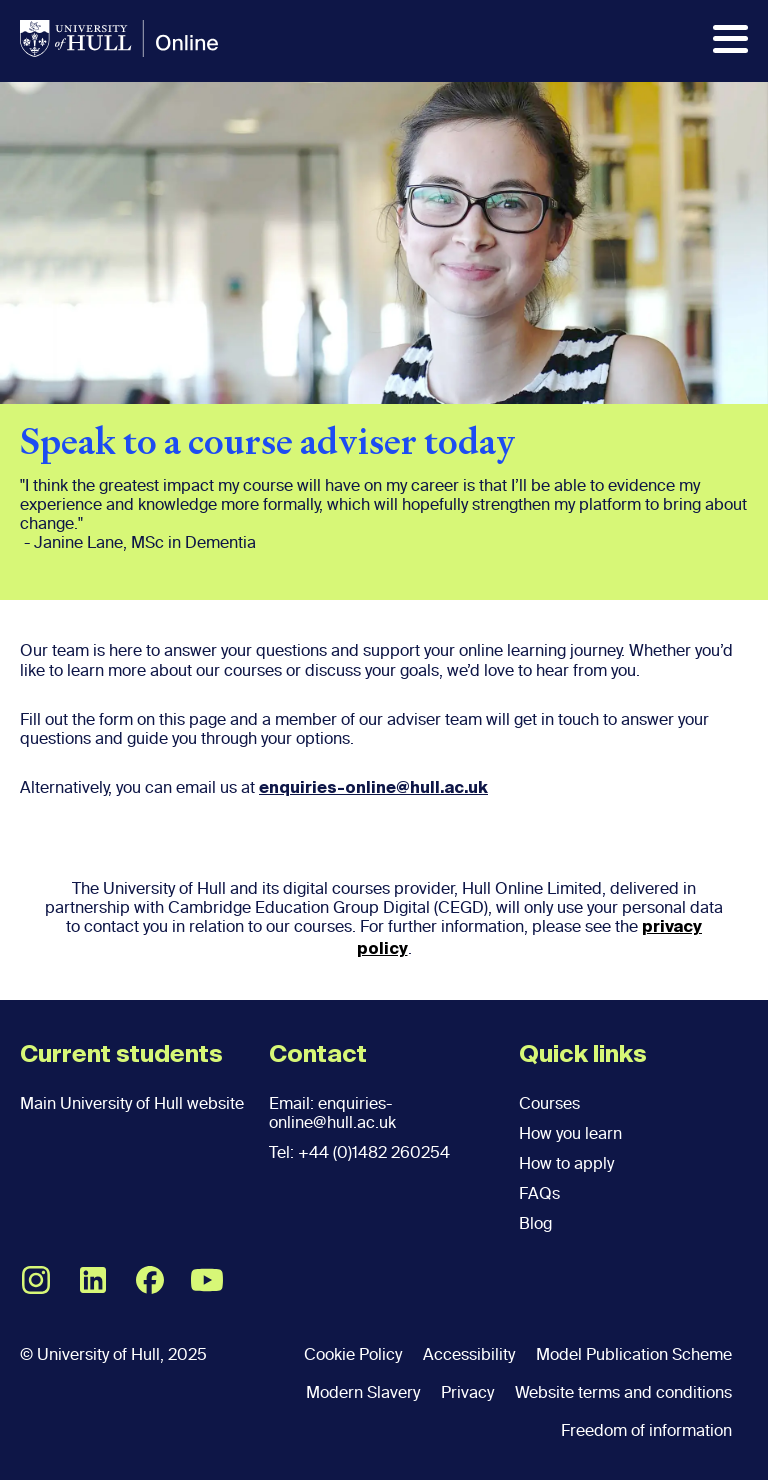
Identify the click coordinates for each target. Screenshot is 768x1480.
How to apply (566, 1163)
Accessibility (469, 1354)
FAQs (539, 1193)
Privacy (467, 1392)
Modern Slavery (363, 1392)
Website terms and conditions (623, 1392)
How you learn (570, 1133)
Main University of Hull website (132, 1103)
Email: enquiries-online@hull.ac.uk (332, 1113)
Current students (121, 1055)
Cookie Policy (353, 1354)
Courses (549, 1103)
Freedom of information (646, 1430)
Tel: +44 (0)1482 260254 (359, 1152)
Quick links (583, 1055)
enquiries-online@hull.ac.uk (373, 789)
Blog (535, 1223)
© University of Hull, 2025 (113, 1354)
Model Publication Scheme (634, 1354)
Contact (318, 1055)
